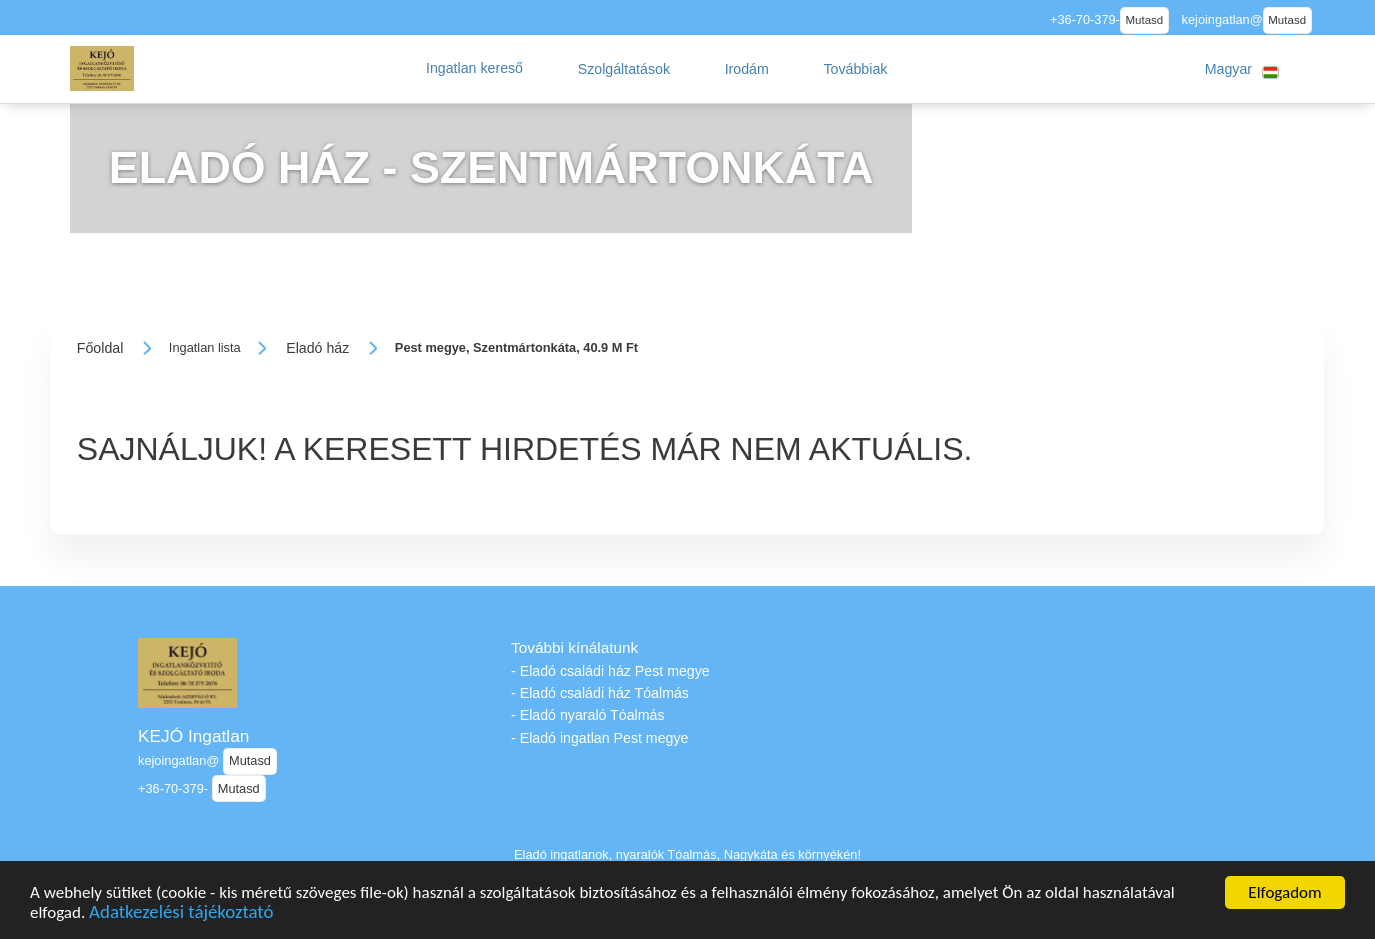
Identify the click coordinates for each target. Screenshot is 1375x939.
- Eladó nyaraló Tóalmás (588, 715)
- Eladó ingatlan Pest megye (599, 738)
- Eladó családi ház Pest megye (610, 671)
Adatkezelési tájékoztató (181, 914)
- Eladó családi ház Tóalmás (600, 693)
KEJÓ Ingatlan (193, 736)
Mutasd (1144, 20)
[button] (474, 69)
